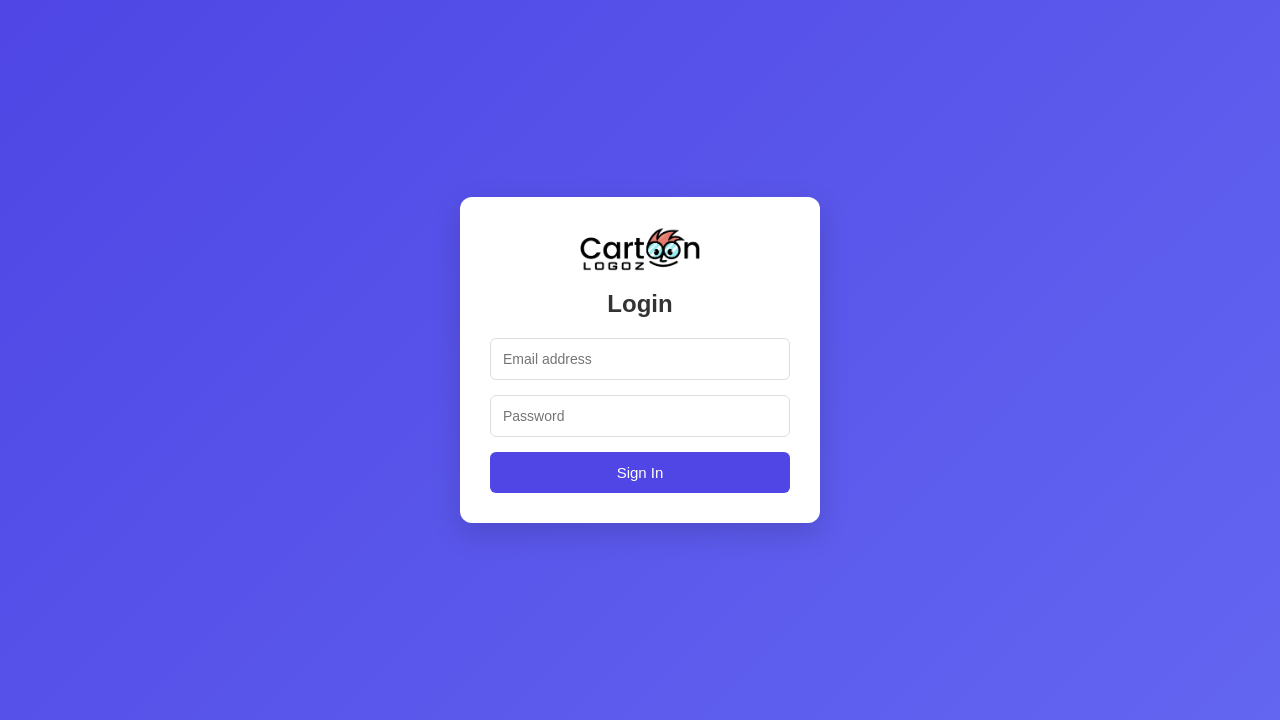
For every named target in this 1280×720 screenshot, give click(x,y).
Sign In (640, 472)
